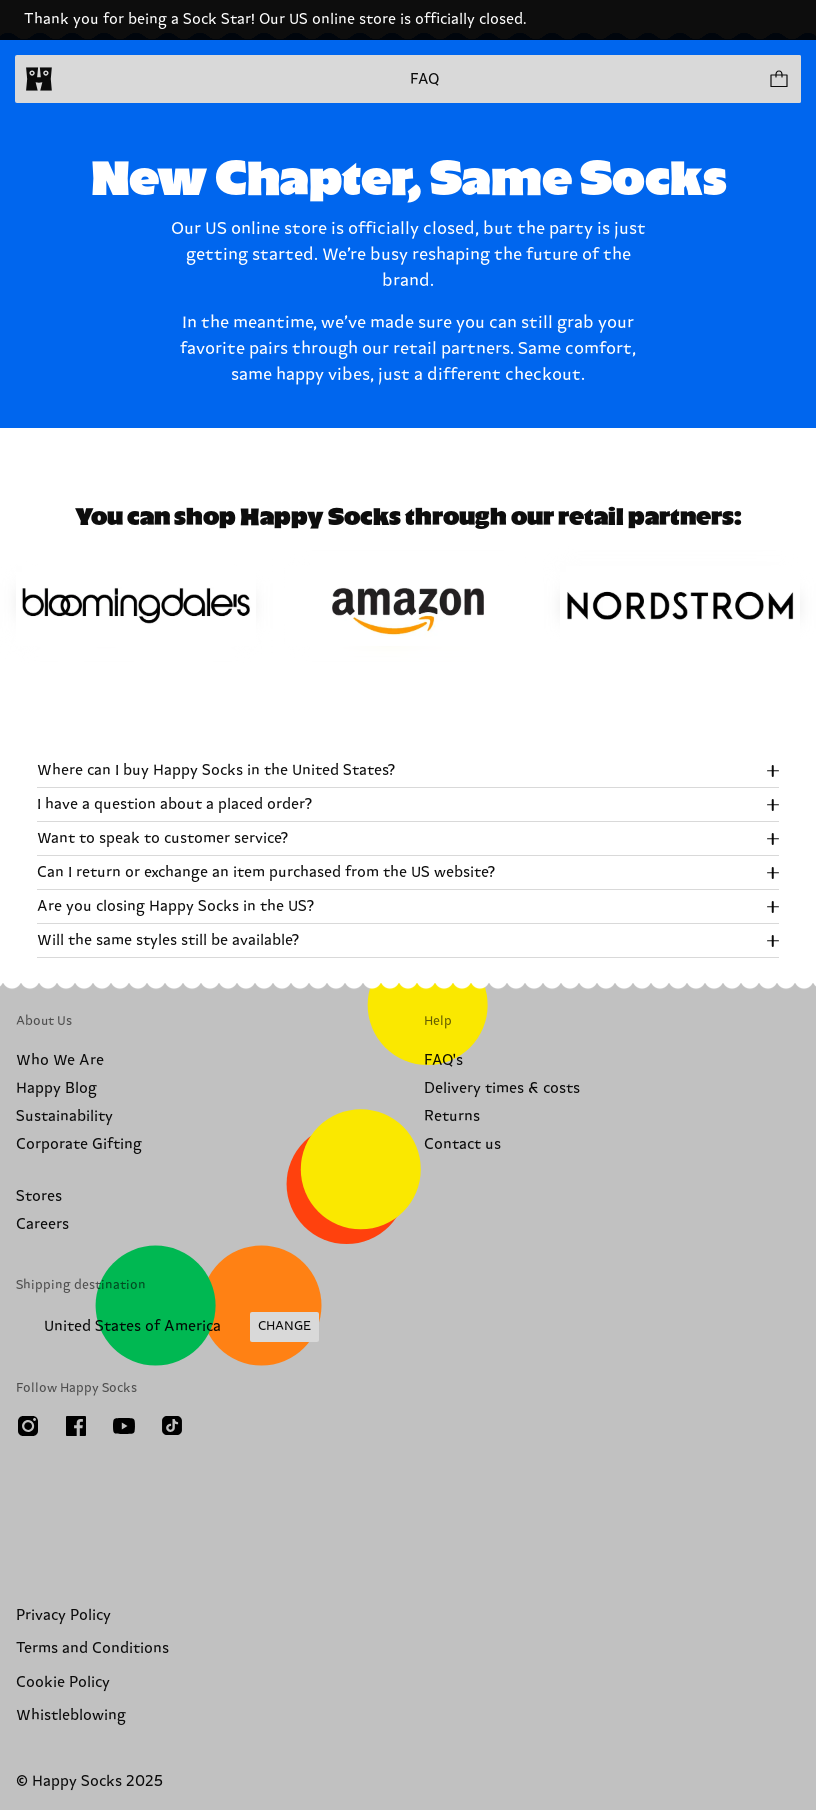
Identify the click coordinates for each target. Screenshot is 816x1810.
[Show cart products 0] (778, 79)
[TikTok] (172, 1426)
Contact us (462, 1144)
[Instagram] (28, 1426)
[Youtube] (124, 1426)
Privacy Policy (63, 1615)
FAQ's (443, 1060)
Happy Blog (56, 1088)
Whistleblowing (71, 1715)
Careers (42, 1224)
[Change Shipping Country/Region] (167, 1327)
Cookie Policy (63, 1682)
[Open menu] (78, 79)
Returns (452, 1116)
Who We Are (60, 1060)
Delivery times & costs (502, 1088)
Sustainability (64, 1116)
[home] (39, 79)
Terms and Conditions (92, 1648)
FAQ (424, 79)
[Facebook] (76, 1426)
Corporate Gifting (79, 1144)
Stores (39, 1196)
